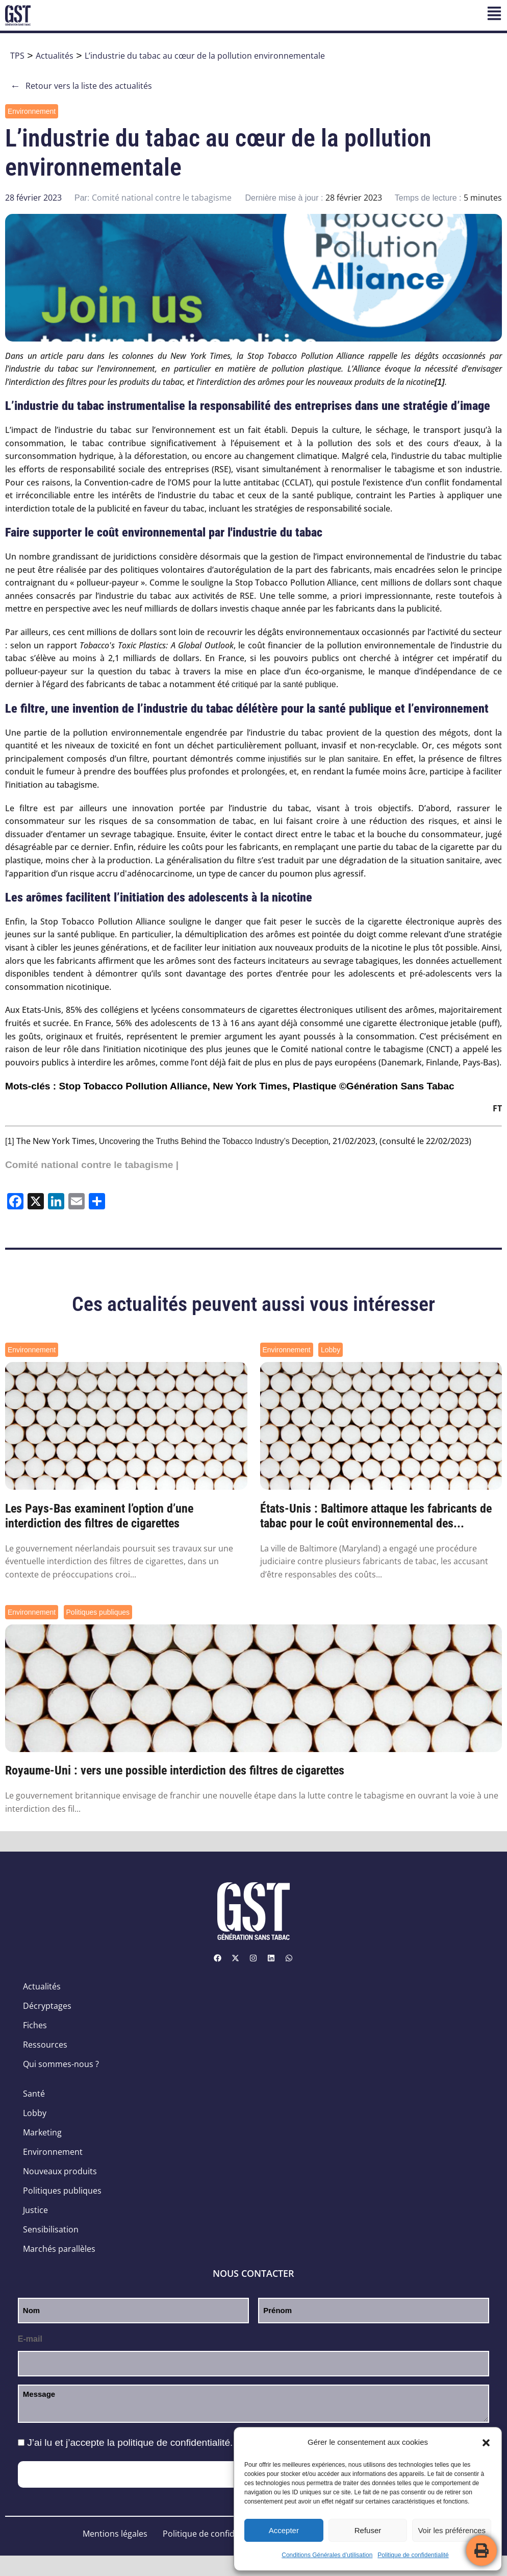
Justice (35, 2210)
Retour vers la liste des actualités (81, 86)
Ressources (45, 2044)
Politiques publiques (98, 1612)
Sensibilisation (51, 2229)
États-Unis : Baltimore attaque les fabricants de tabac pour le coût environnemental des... (376, 1515)
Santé (34, 2093)
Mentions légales (115, 2533)
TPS (17, 55)
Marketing (42, 2132)
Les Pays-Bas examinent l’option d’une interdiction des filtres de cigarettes (99, 1515)
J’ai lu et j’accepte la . (130, 2442)
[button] (486, 2443)
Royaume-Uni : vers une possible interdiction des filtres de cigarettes (174, 1770)
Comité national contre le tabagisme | (92, 1164)
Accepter (284, 2530)
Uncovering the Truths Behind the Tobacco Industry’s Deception (213, 1141)
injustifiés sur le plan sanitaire (323, 759)
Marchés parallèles (59, 2248)
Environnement (32, 111)
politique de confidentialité (173, 2442)
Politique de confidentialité (412, 2555)
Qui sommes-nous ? (61, 2064)
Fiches (35, 2025)
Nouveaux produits (60, 2171)
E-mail (30, 2339)
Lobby (330, 1350)
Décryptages (47, 2005)
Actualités (54, 55)
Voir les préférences (452, 2530)
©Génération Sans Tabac (396, 1086)
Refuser (368, 2530)
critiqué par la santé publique (284, 684)
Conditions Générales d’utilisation (327, 2555)
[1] (9, 1141)
